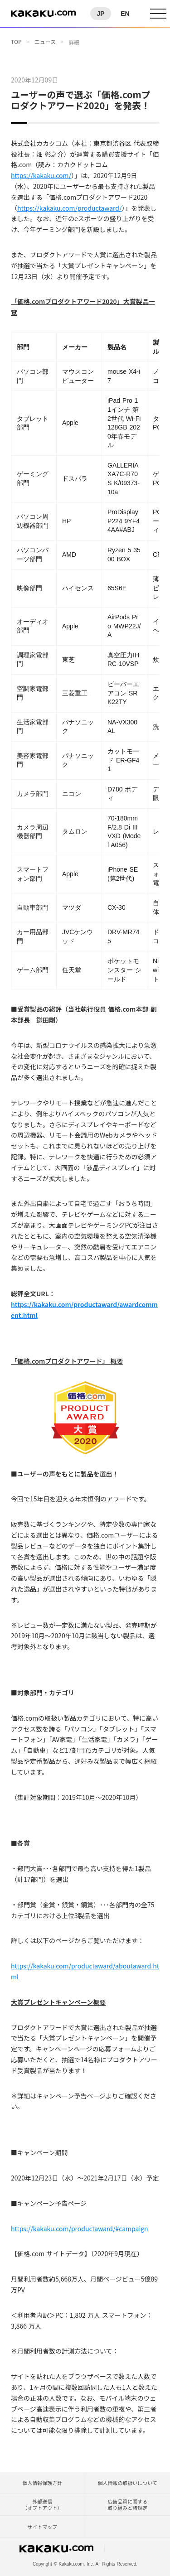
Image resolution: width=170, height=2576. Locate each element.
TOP (16, 41)
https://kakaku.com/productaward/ (69, 207)
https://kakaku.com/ (41, 175)
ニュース (45, 41)
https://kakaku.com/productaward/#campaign (79, 2228)
